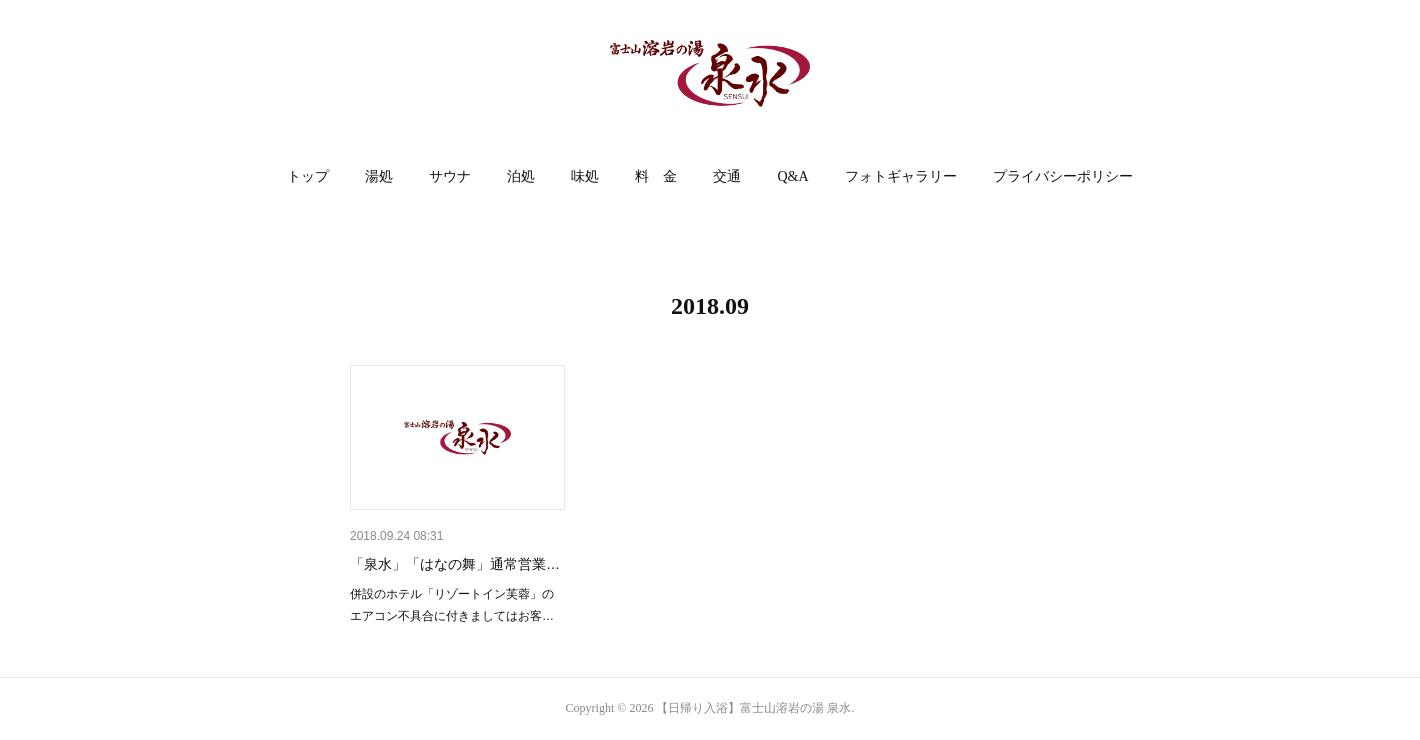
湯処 (379, 176)
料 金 (656, 176)
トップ (308, 176)
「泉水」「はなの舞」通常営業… (455, 564)
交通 (727, 176)
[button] (308, 177)
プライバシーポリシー (1063, 176)
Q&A (792, 176)
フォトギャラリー (901, 176)
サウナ (450, 176)
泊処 (521, 176)
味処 (585, 176)
